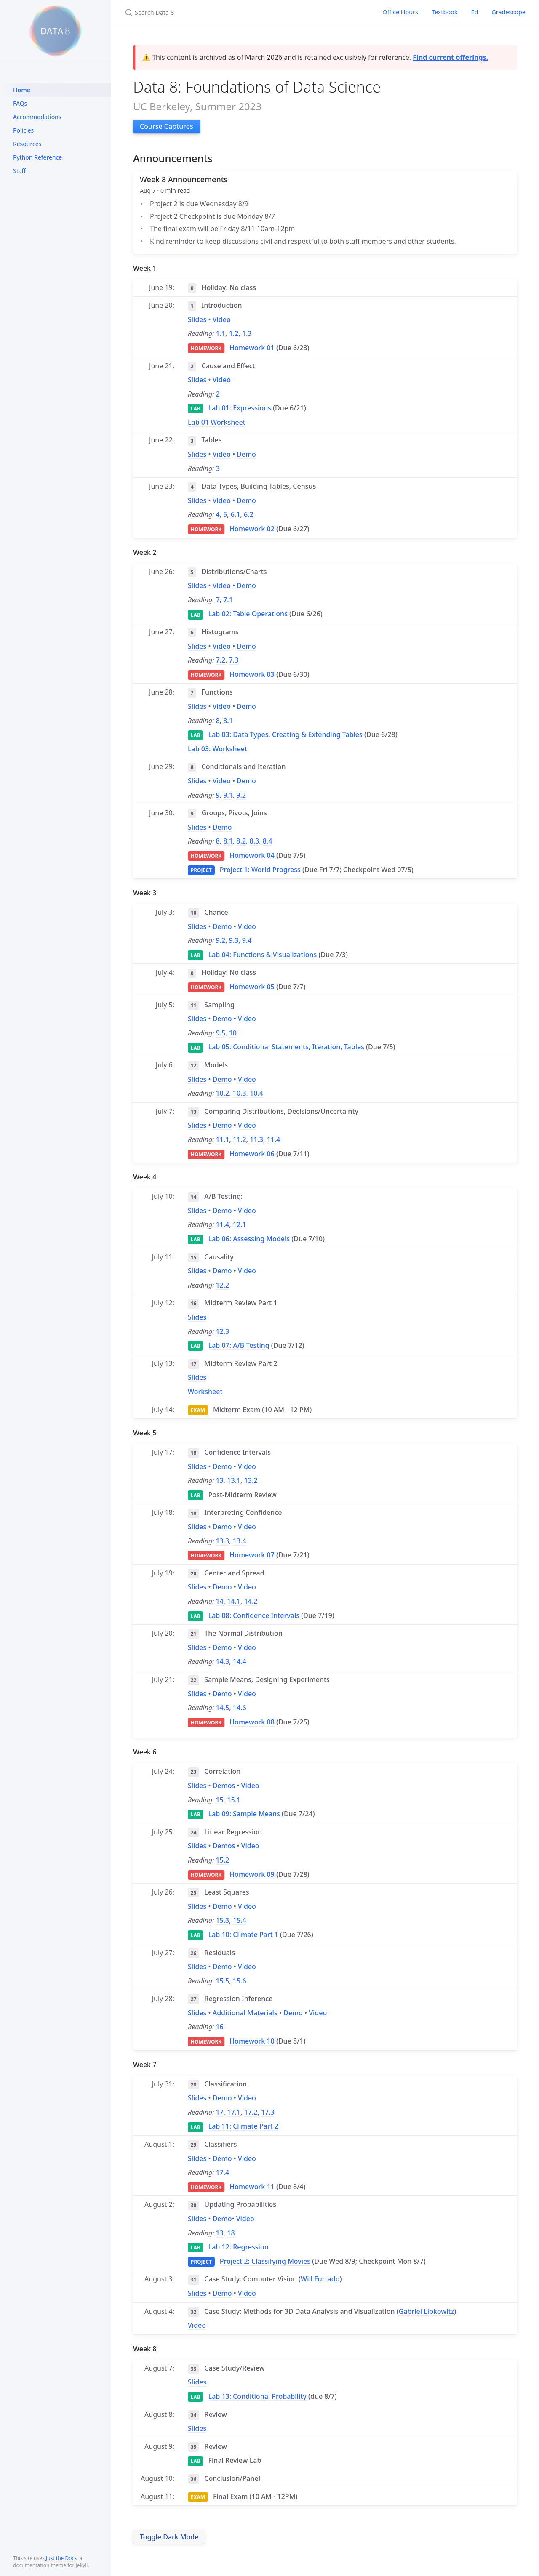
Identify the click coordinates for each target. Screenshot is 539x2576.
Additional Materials (245, 2012)
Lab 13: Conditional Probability (257, 2396)
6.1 (235, 514)
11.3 (256, 1139)
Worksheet (205, 1391)
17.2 (251, 2112)
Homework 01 (252, 347)
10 (233, 1033)
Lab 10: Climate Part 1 (243, 1934)
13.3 (222, 1541)
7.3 (234, 660)
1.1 (220, 333)
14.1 (233, 1601)
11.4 (273, 1139)
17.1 (233, 2112)
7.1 (228, 599)
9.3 (234, 940)
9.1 (228, 795)
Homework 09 (252, 1874)
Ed (474, 12)
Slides (197, 319)
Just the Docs (61, 2558)
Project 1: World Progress (260, 869)
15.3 (222, 1920)
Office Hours (400, 12)
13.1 (233, 1480)
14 (219, 1601)
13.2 (251, 1480)
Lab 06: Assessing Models (249, 1238)
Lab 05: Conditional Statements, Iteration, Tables (286, 1046)
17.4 (222, 2172)
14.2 (251, 1601)
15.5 (222, 1980)
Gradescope (508, 12)
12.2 (222, 1285)
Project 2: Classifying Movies (265, 2261)
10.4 (256, 1093)
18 (231, 2233)
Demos (224, 1785)
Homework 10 (252, 2041)
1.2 (234, 333)
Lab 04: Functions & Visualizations (262, 954)
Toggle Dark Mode (169, 2536)
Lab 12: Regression (238, 2246)
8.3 (254, 841)
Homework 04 (252, 855)
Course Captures (166, 126)
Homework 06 (252, 1153)
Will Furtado (320, 2278)
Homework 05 (252, 986)
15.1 (233, 1799)
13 (219, 1480)
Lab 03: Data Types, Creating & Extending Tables (285, 734)
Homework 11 (252, 2186)
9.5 (220, 1033)
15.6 (239, 1980)
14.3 (222, 1661)
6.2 (248, 514)
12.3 (222, 1331)
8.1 (228, 720)
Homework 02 (252, 528)
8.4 (267, 841)
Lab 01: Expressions (239, 407)
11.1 (222, 1139)
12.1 (239, 1224)
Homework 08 (252, 1722)
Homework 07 (252, 1554)
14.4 (239, 1661)
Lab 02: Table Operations (248, 613)
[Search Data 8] (224, 12)
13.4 (239, 1541)
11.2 (239, 1139)
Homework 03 (252, 674)
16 (219, 2026)
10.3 (239, 1093)
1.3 (247, 333)
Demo (246, 454)
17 (219, 2112)
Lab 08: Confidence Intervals (253, 1615)
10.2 (222, 1093)
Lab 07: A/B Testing (239, 1345)
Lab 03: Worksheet (217, 748)
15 (219, 1799)
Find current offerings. (450, 57)
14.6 (239, 1707)
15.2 (222, 1860)
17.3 (268, 2112)
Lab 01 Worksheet (216, 422)
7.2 (220, 660)
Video (222, 319)
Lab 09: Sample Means (244, 1813)
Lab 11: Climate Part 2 (243, 2126)
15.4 (239, 1920)
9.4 (247, 940)
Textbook (445, 12)
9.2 (241, 795)
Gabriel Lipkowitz (426, 2311)
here (333, 2554)
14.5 (222, 1707)
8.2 (241, 841)
